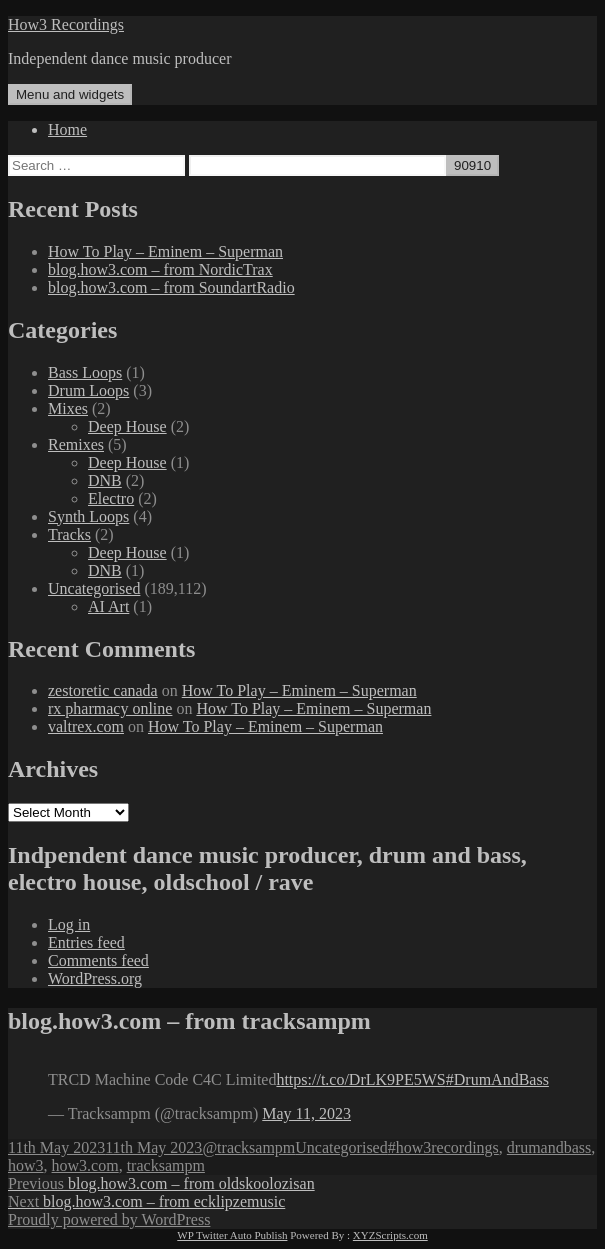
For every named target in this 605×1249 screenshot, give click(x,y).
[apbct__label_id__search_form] (317, 165)
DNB (105, 480)
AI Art (108, 606)
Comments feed (98, 960)
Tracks (69, 534)
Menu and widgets (70, 94)
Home (67, 129)
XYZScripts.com (390, 1235)
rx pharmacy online (110, 708)
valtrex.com (86, 726)
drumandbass (549, 1147)
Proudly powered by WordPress (109, 1219)
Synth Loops (88, 516)
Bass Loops (85, 372)
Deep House (127, 426)
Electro (111, 498)
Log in (69, 924)
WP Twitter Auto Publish (232, 1235)
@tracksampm (248, 1147)
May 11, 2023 (306, 1113)
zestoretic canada (103, 690)
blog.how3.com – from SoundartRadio (171, 287)
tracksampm (166, 1165)
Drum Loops (88, 390)
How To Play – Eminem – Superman (165, 251)
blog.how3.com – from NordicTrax (160, 269)
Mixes (68, 408)
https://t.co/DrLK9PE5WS (360, 1079)
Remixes (76, 444)
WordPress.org (95, 978)
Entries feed (86, 942)
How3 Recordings (66, 24)
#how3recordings (443, 1147)
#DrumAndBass (497, 1079)
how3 (26, 1165)
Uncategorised (94, 588)
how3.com (85, 1165)
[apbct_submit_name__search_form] (472, 165)
